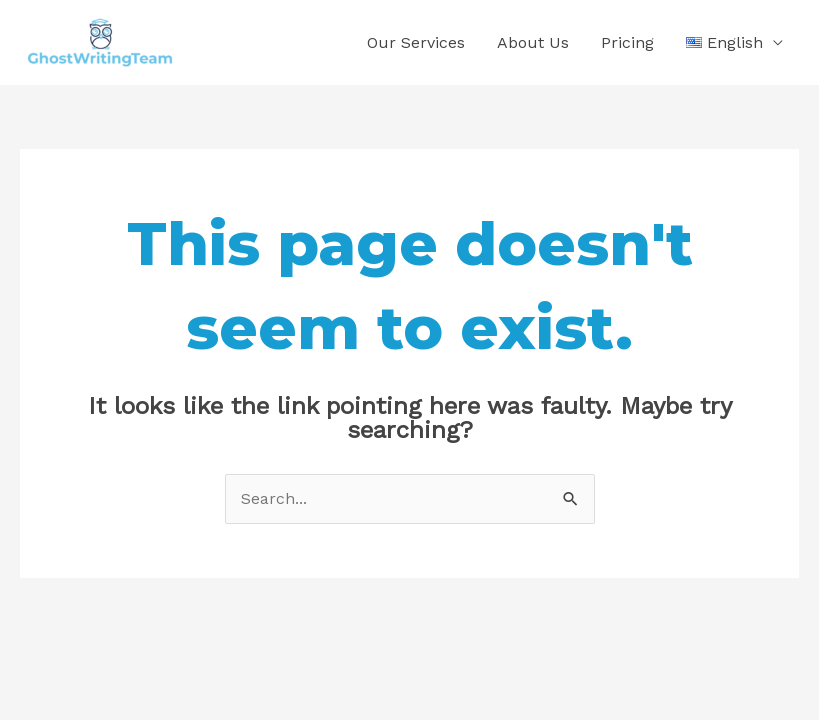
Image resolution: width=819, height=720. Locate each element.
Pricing (627, 42)
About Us (533, 42)
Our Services (416, 42)
